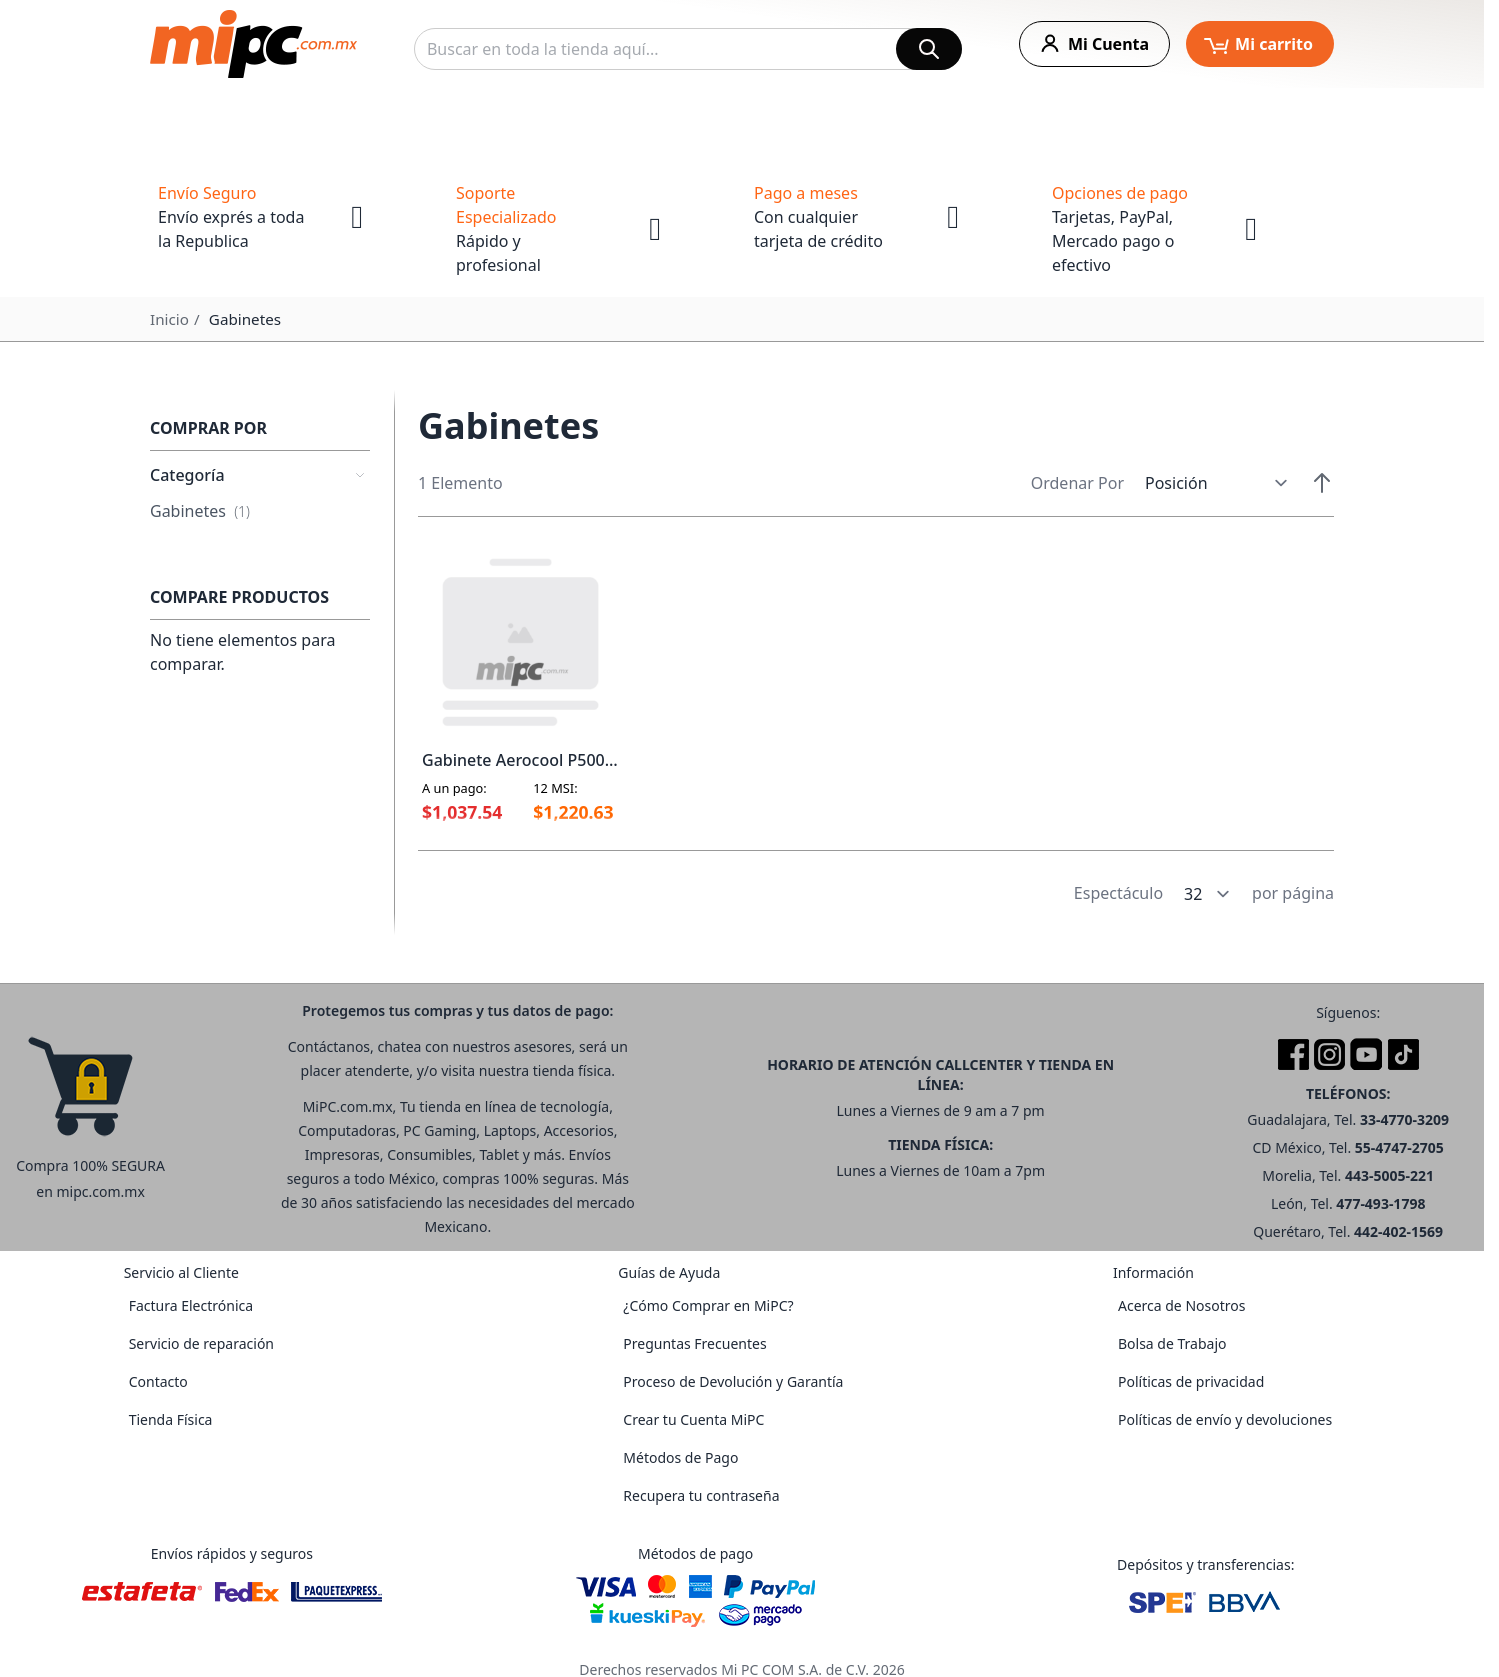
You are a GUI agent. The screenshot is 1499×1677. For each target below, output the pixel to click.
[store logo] (253, 44)
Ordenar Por (1077, 483)
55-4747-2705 (1399, 1147)
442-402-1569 (1398, 1231)
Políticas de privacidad (1191, 1381)
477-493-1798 (1380, 1203)
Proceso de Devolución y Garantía (733, 1381)
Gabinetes (200, 511)
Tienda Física (171, 1419)
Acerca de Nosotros (1181, 1305)
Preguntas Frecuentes (694, 1343)
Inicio (169, 319)
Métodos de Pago (680, 1457)
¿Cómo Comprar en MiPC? (708, 1305)
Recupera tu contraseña (701, 1495)
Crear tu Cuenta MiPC (693, 1419)
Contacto (158, 1381)
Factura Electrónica (191, 1305)
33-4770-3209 (1404, 1119)
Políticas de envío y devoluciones (1225, 1419)
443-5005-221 (1389, 1175)
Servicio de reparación (201, 1343)
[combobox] (688, 49)
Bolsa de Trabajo (1172, 1343)
